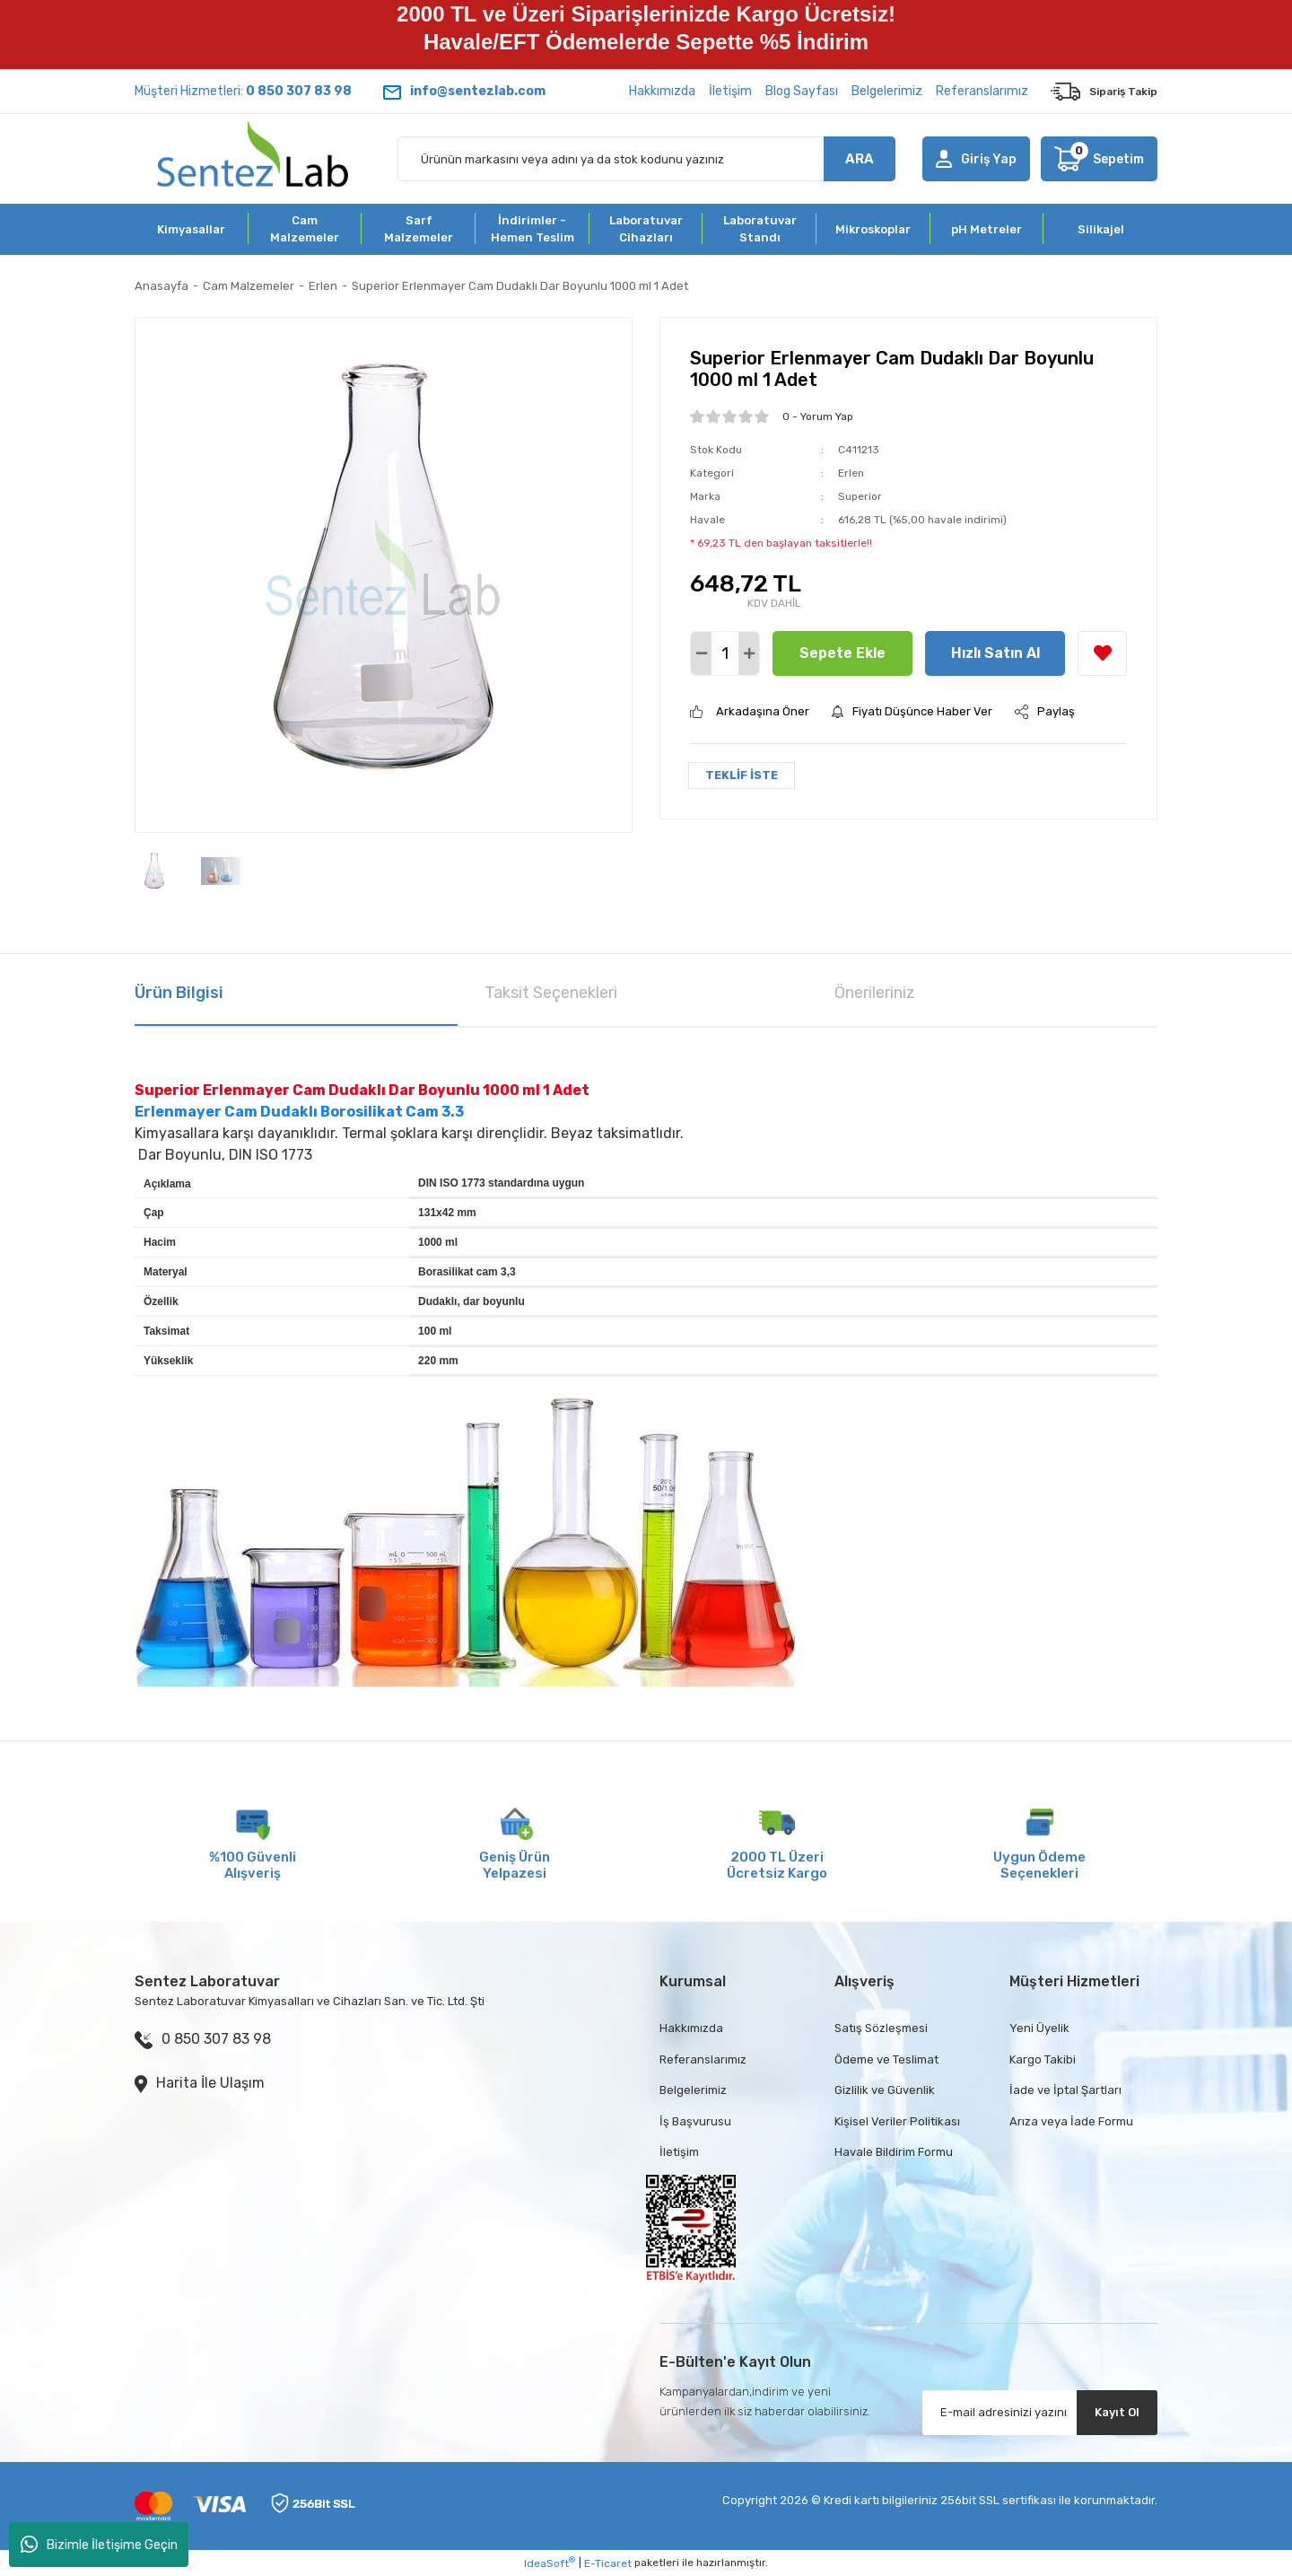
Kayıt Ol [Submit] (1117, 2412)
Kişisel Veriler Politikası (897, 2121)
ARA (859, 159)
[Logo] (253, 158)
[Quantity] (724, 653)
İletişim (730, 91)
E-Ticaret (608, 2563)
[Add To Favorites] (1102, 653)
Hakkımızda (662, 91)
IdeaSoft (549, 2562)
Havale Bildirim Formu (893, 2152)
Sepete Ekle (842, 653)
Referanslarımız (982, 91)
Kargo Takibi (1042, 2059)
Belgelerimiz (886, 91)
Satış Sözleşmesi (881, 2028)
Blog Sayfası (801, 91)
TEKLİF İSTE (741, 775)
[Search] (646, 158)
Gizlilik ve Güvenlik (884, 2090)
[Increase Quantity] (748, 653)
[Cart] (1099, 158)
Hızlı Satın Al (995, 653)
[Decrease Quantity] (701, 653)
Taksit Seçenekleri (550, 993)
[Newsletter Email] (1040, 2412)
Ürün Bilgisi (179, 993)
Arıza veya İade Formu (1071, 2121)
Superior (860, 496)
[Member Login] (976, 158)
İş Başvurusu (695, 2121)
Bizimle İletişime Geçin (99, 2544)
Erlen (851, 473)
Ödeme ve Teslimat (886, 2059)
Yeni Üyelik (1039, 2028)
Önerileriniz (874, 993)
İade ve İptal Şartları (1065, 2090)
